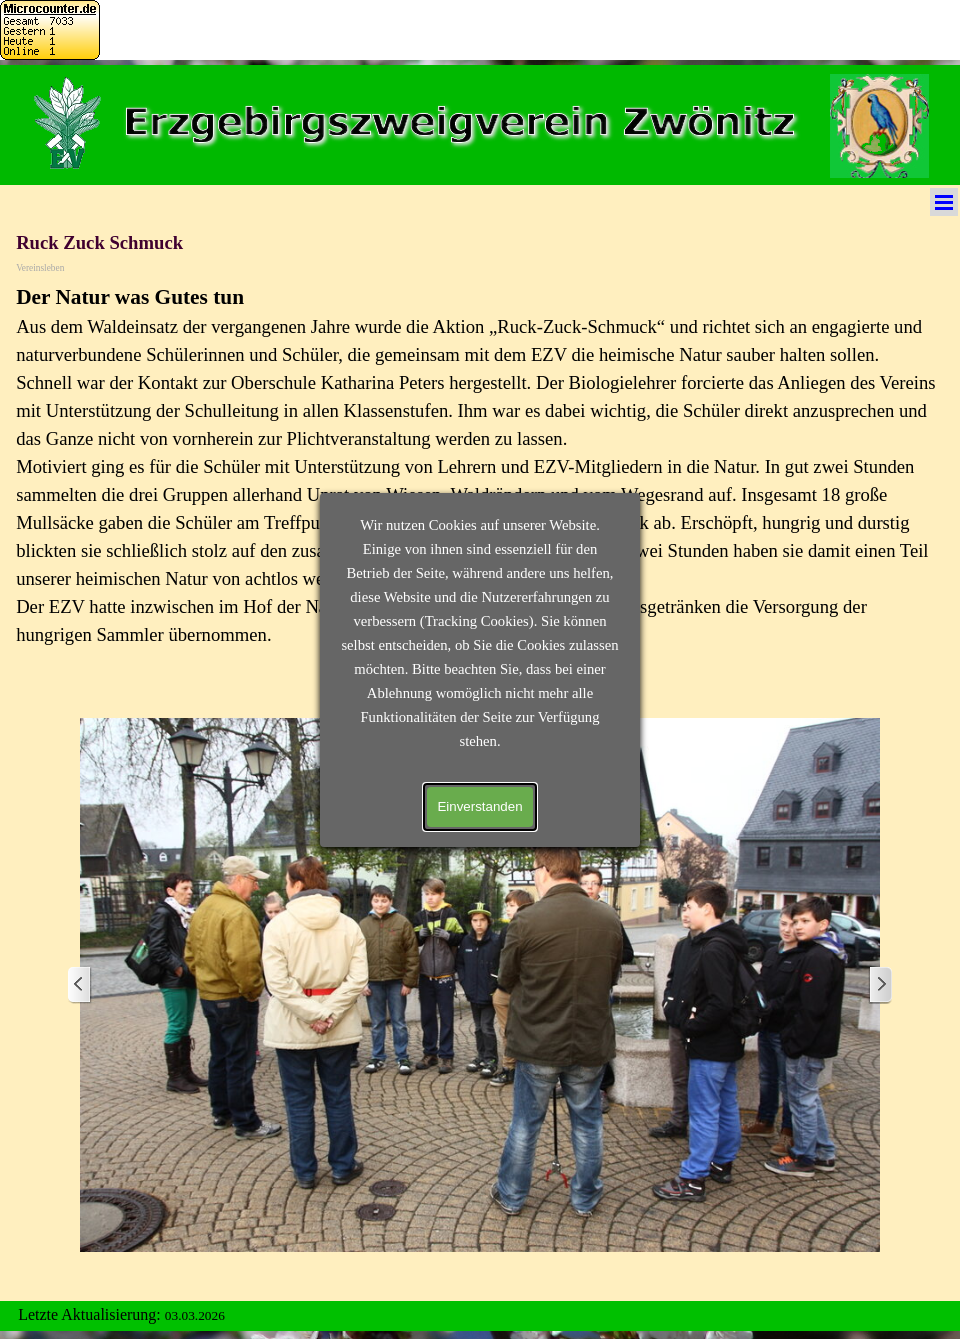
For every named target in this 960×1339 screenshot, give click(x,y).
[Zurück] (80, 985)
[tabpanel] (480, 477)
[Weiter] (880, 985)
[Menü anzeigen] (944, 202)
